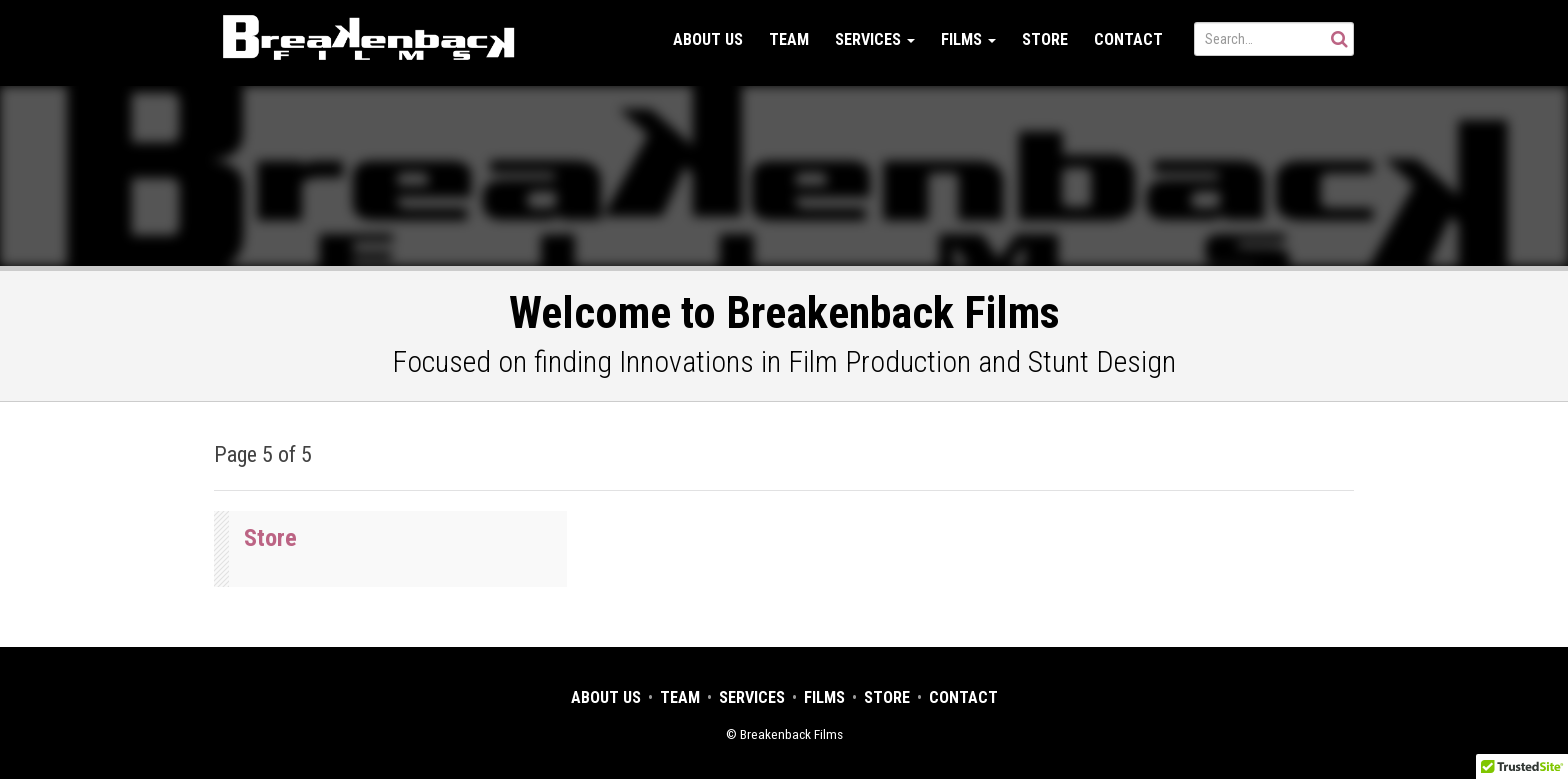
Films (968, 39)
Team (789, 39)
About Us (708, 39)
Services (875, 39)
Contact (1128, 39)
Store (1045, 39)
